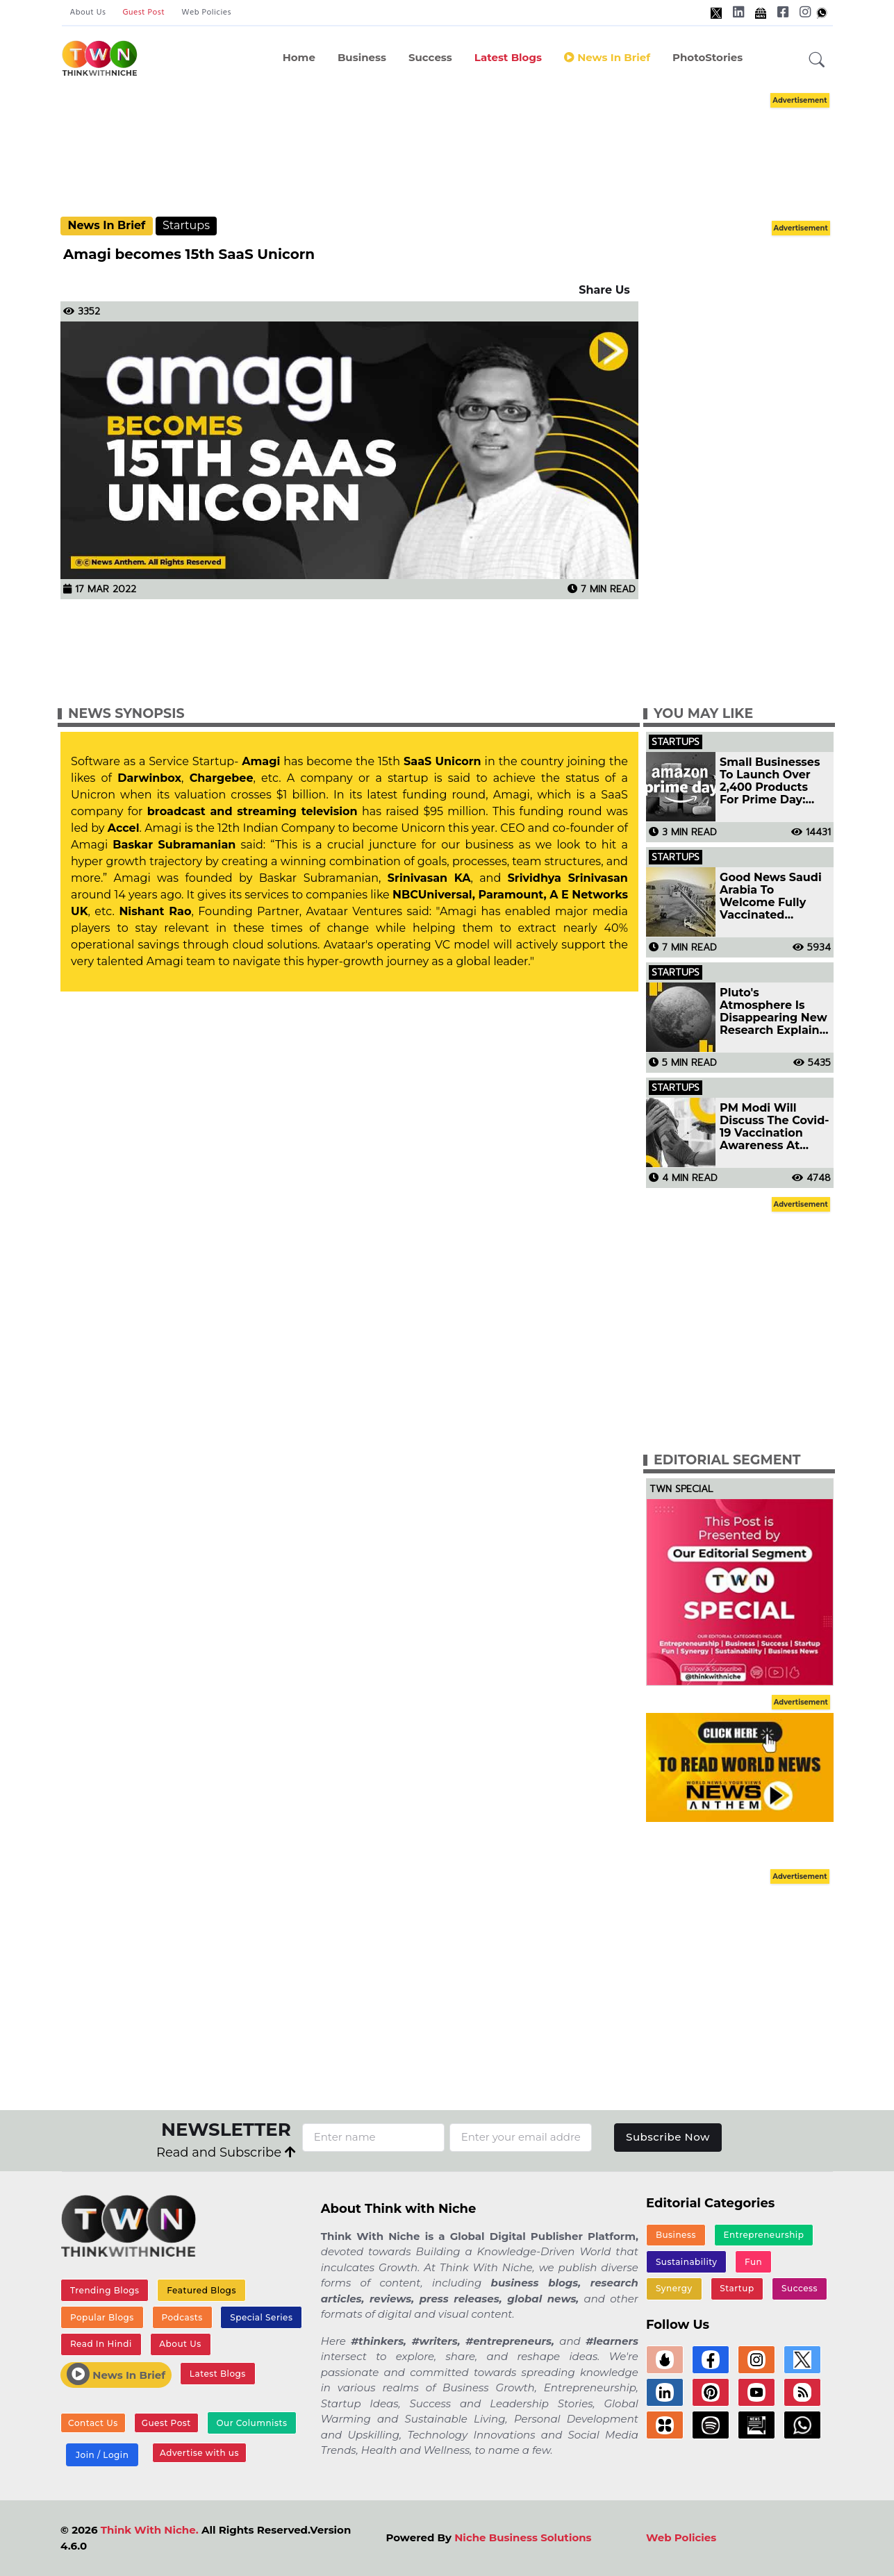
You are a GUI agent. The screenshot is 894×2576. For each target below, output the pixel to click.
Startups (186, 225)
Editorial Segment (727, 1460)
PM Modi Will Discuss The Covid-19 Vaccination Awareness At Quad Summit (774, 1127)
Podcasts (181, 2317)
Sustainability (687, 2262)
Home (299, 57)
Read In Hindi (101, 2344)
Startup (737, 2288)
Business (362, 57)
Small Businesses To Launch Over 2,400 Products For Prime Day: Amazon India (770, 781)
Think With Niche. (150, 2529)
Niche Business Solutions (522, 2537)
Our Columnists (251, 2423)
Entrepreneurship (764, 2235)
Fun (753, 2262)
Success (430, 57)
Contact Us (93, 2423)
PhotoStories (707, 57)
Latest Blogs (508, 57)
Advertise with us (199, 2453)
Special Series (261, 2317)
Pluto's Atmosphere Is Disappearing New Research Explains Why (773, 1012)
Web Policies (206, 12)
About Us (88, 12)
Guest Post (143, 12)
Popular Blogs (102, 2317)
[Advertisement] (468, 152)
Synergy (674, 2288)
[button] (817, 60)
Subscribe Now (668, 2136)
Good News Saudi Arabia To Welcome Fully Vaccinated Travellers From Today (771, 896)
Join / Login (102, 2455)
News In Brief (607, 57)
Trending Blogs (105, 2290)
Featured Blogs (201, 2290)
